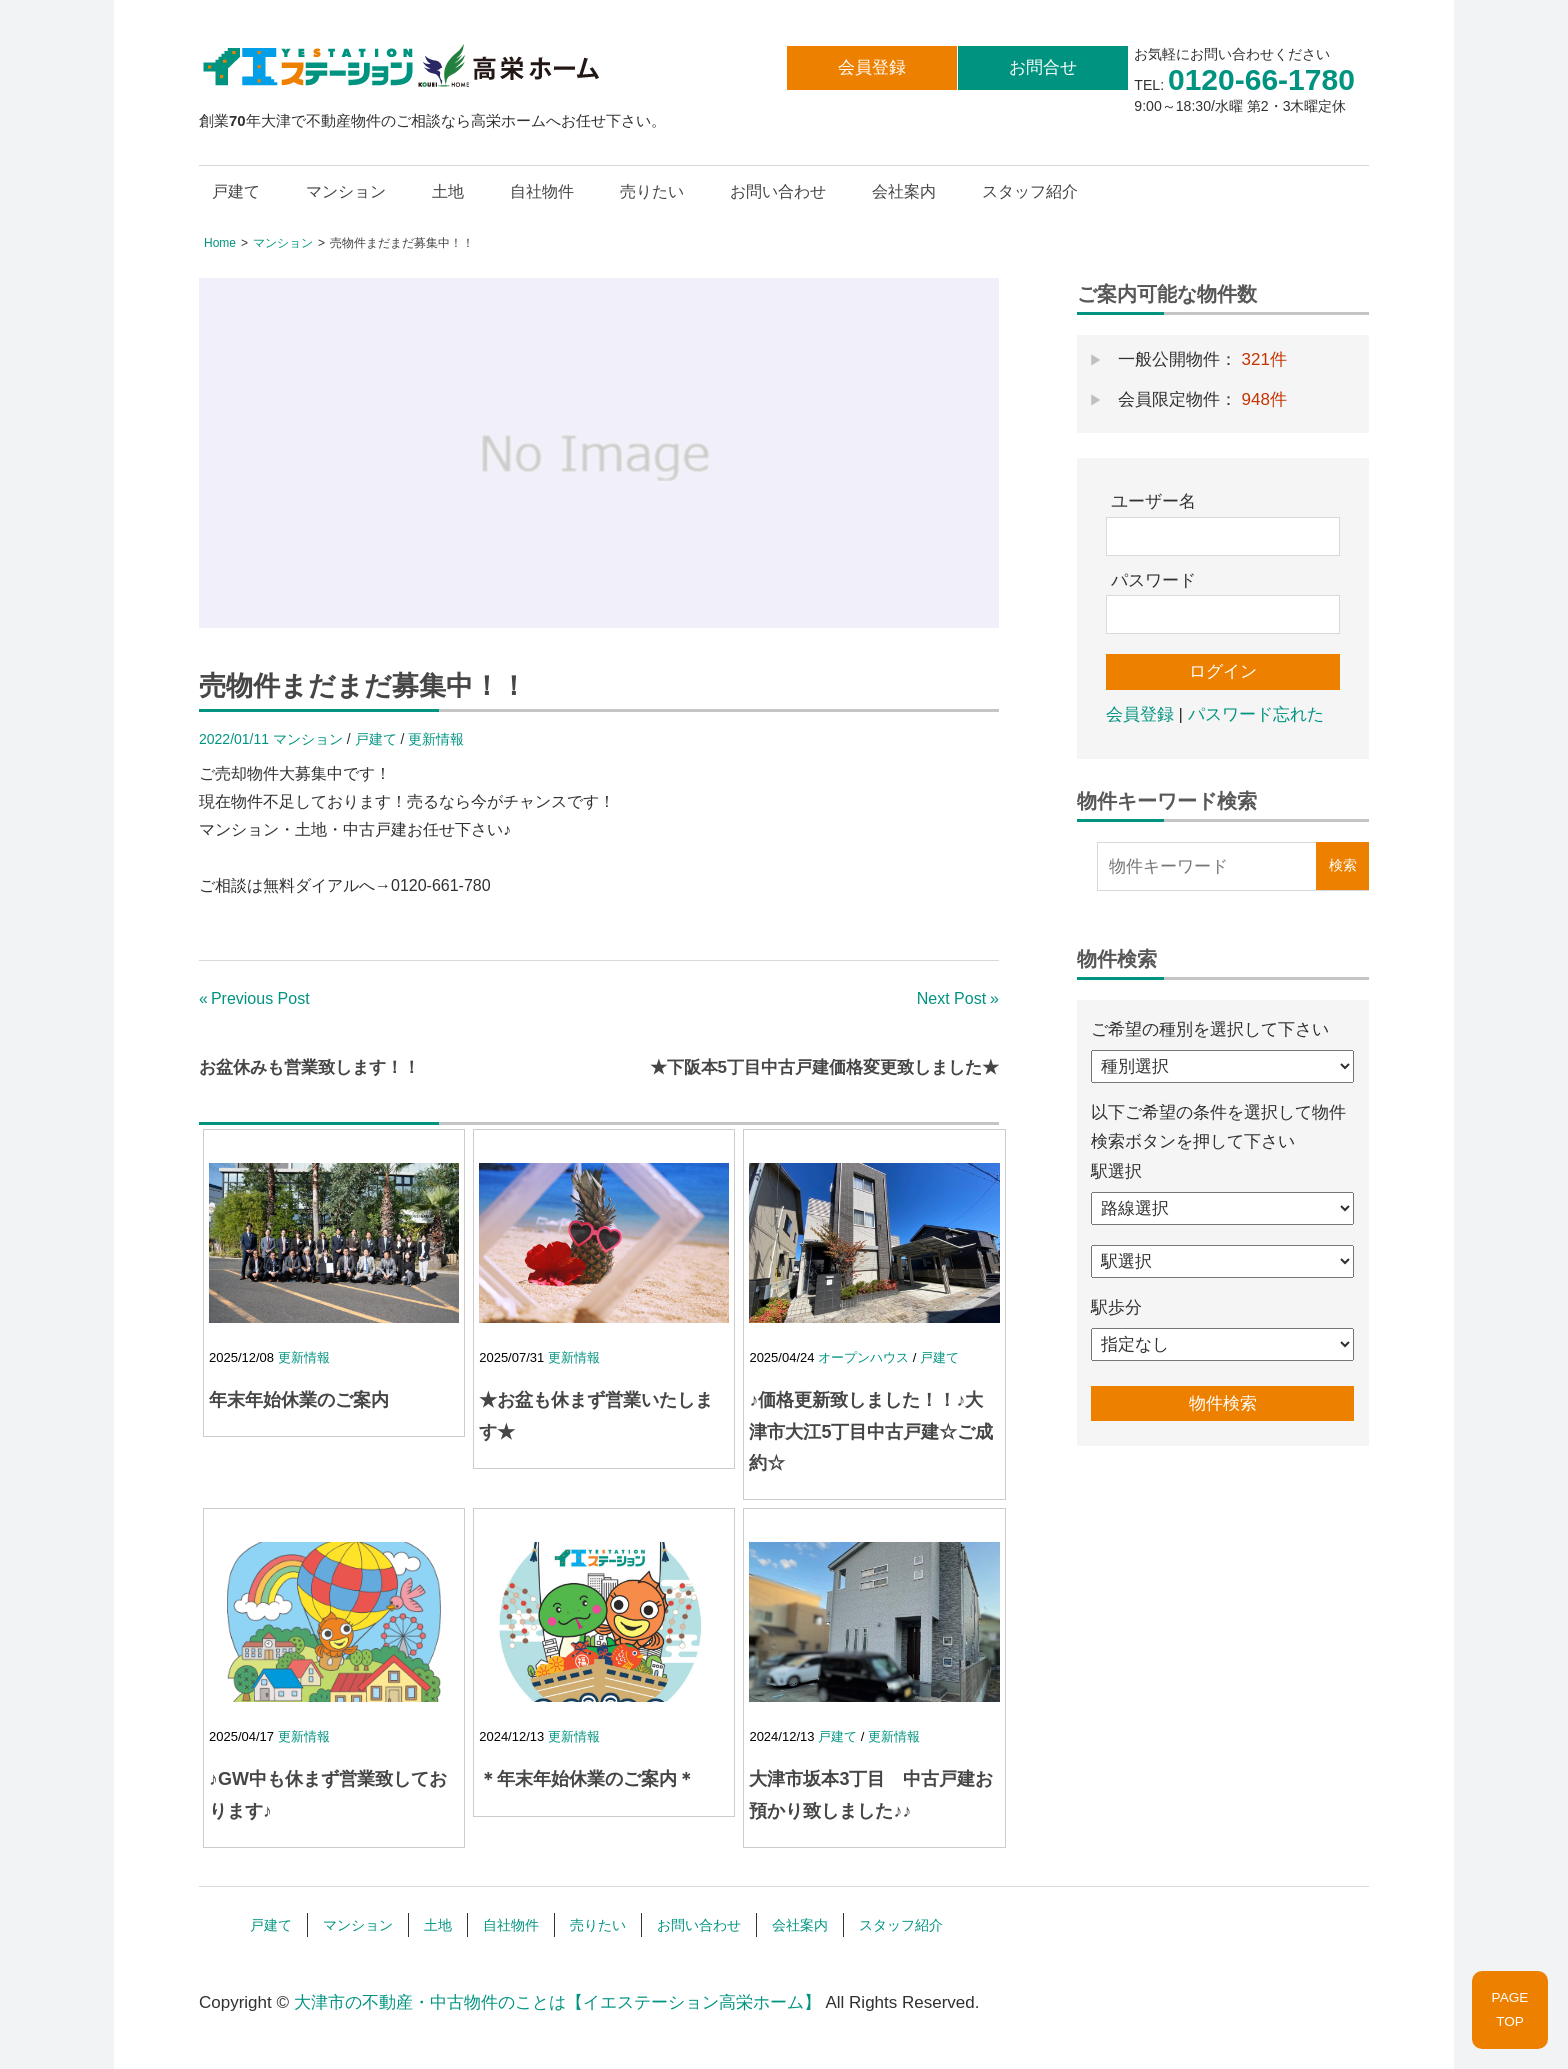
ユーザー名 (1153, 501)
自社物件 (542, 191)
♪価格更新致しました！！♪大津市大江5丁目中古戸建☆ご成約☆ (871, 1431)
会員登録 (872, 67)
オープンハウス (863, 1357)
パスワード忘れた (1256, 714)
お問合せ (1043, 67)
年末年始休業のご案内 (299, 1400)
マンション (346, 191)
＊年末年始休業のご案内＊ (587, 1779)
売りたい (652, 191)
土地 (448, 191)
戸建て (236, 191)
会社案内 (904, 191)
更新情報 (436, 739)
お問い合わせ (778, 191)
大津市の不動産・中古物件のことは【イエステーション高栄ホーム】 (557, 2002)
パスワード (1153, 580)
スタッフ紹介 (1030, 191)
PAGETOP (1510, 2009)
